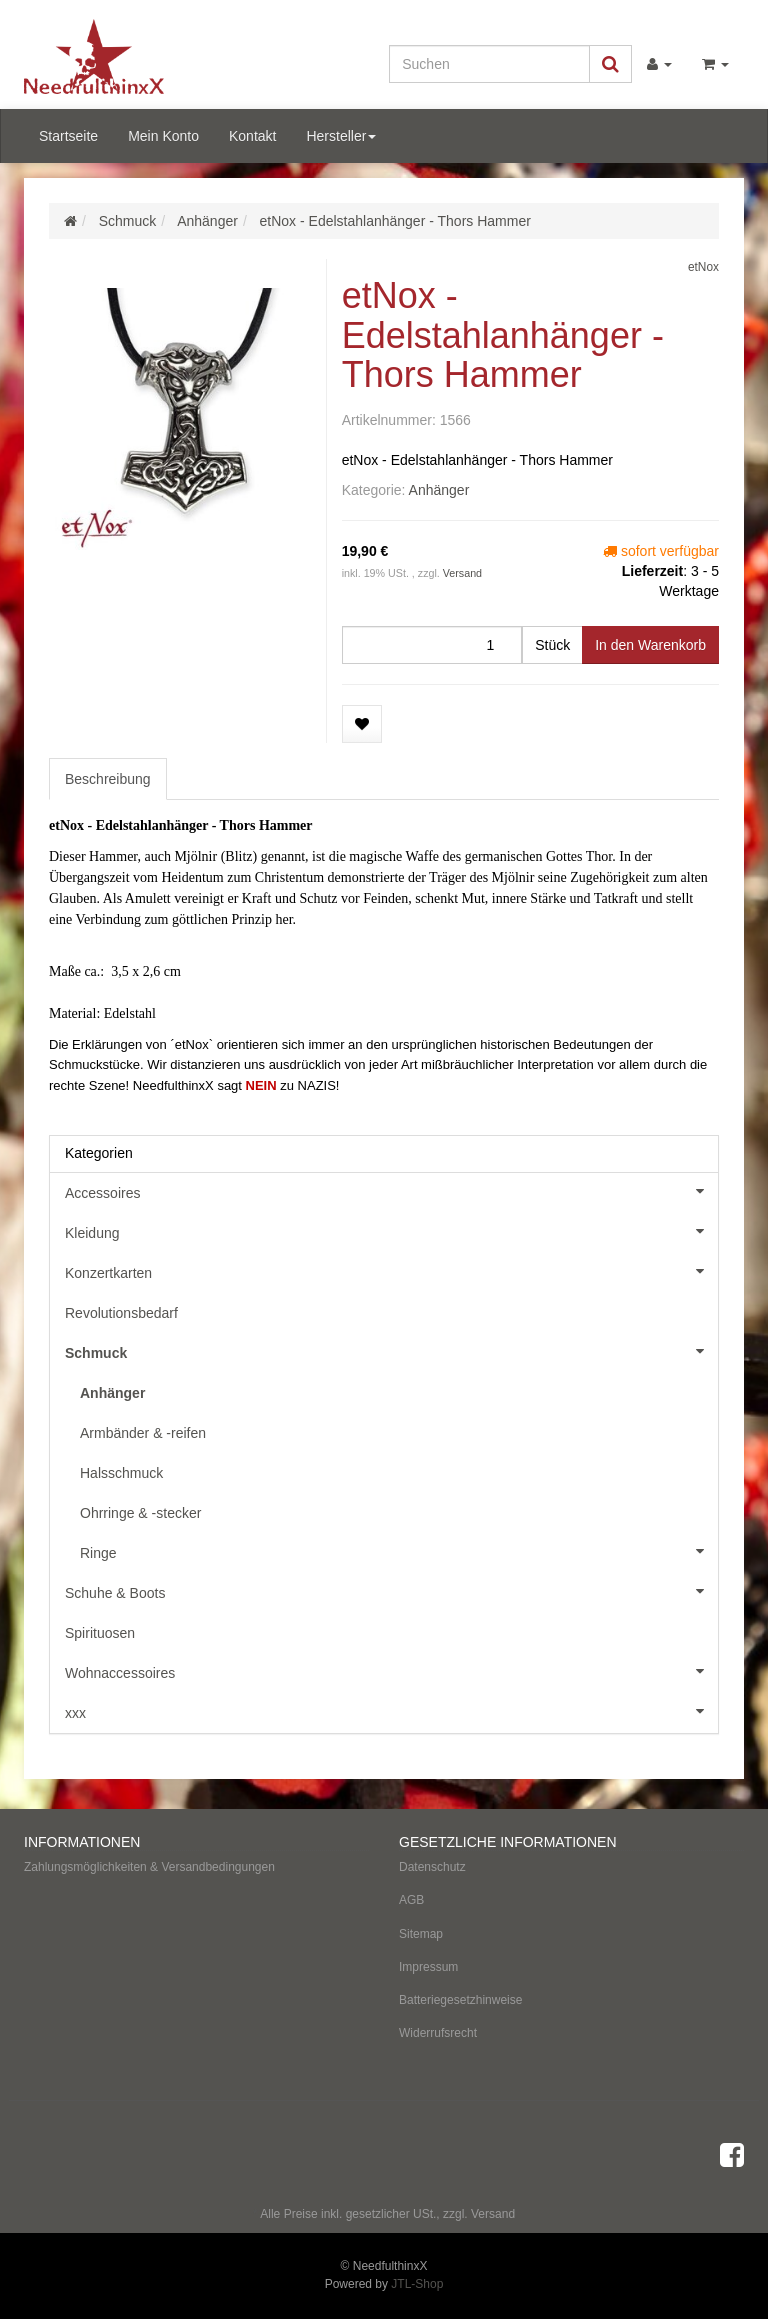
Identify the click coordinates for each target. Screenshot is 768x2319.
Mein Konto (163, 136)
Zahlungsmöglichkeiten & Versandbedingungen (149, 1867)
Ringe (399, 1551)
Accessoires (391, 1191)
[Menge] (432, 645)
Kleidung (391, 1231)
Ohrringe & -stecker (140, 1513)
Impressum (428, 1967)
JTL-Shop (417, 2284)
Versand (462, 573)
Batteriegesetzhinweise (460, 2000)
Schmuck (391, 1351)
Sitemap (421, 1934)
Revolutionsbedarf (121, 1313)
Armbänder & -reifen (143, 1433)
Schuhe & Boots (391, 1591)
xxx (391, 1711)
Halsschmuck (121, 1473)
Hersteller (341, 136)
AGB (411, 1900)
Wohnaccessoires (391, 1671)
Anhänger (439, 490)
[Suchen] (489, 64)
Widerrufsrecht (438, 2033)
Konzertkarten (391, 1271)
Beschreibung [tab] (108, 779)
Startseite (68, 136)
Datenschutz (432, 1867)
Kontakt (252, 136)
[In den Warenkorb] (650, 645)
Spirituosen (100, 1633)
